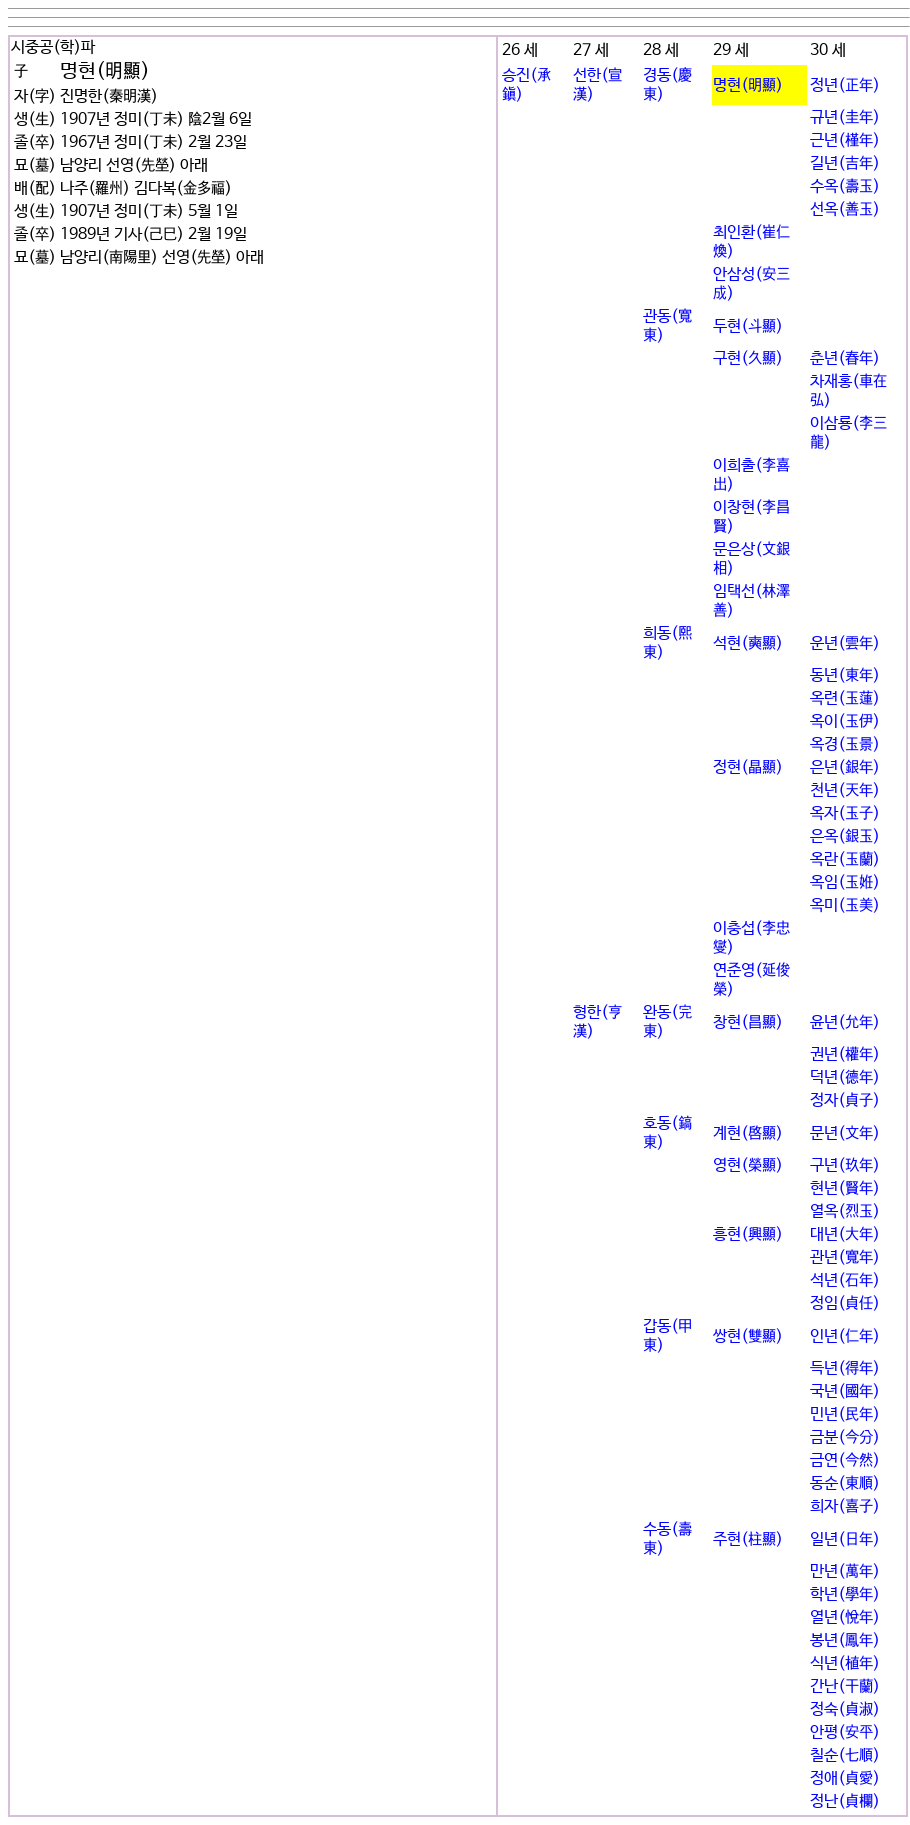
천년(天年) (845, 790)
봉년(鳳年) (845, 1640)
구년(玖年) (845, 1165)
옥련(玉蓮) (845, 698)
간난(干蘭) (845, 1686)
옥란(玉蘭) (845, 859)
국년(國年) (845, 1391)
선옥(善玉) (845, 209)
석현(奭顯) (748, 643)
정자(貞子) (845, 1100)
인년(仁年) (845, 1336)
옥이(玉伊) (845, 721)
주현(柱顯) (748, 1539)
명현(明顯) (748, 85)
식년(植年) (845, 1663)
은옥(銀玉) (845, 836)
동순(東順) (845, 1483)
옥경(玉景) (845, 744)
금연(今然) (845, 1460)
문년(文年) (845, 1133)
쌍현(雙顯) (748, 1336)
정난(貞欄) (845, 1801)
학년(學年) (845, 1594)
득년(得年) (845, 1368)
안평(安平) (845, 1732)
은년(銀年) (845, 767)
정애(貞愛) (845, 1778)
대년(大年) (845, 1234)
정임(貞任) (845, 1303)
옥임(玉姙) (845, 882)
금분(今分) (845, 1437)
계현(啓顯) (748, 1133)
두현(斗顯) (748, 326)
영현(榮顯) (748, 1165)
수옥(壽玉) (845, 186)
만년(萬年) (845, 1571)
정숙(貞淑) (845, 1709)
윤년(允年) (845, 1022)
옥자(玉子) (845, 813)
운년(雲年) (845, 643)
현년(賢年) (845, 1188)
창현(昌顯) (748, 1022)
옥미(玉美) (845, 905)
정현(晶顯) (748, 767)
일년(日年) (845, 1539)
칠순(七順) (845, 1755)
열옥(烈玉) (845, 1211)
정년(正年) (845, 85)
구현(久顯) (748, 358)
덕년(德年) (845, 1077)
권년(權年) (845, 1054)
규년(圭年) (845, 117)
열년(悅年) (845, 1617)
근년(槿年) (845, 140)
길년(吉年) (845, 163)
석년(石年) (845, 1280)
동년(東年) (845, 675)
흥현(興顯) (748, 1234)
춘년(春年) (845, 358)
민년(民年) (845, 1414)
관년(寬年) (845, 1257)
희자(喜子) (845, 1506)
